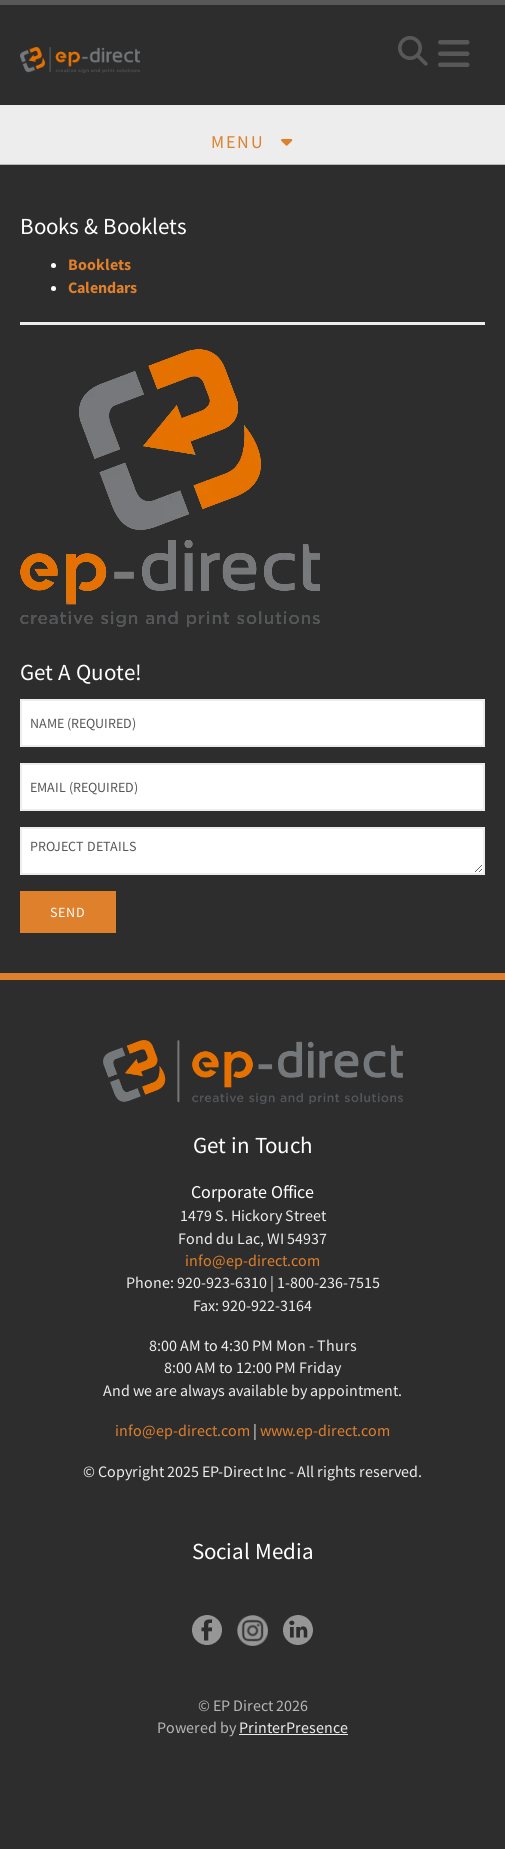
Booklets (99, 264)
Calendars (102, 287)
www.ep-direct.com (325, 1430)
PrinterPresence (293, 1727)
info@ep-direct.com (252, 1260)
